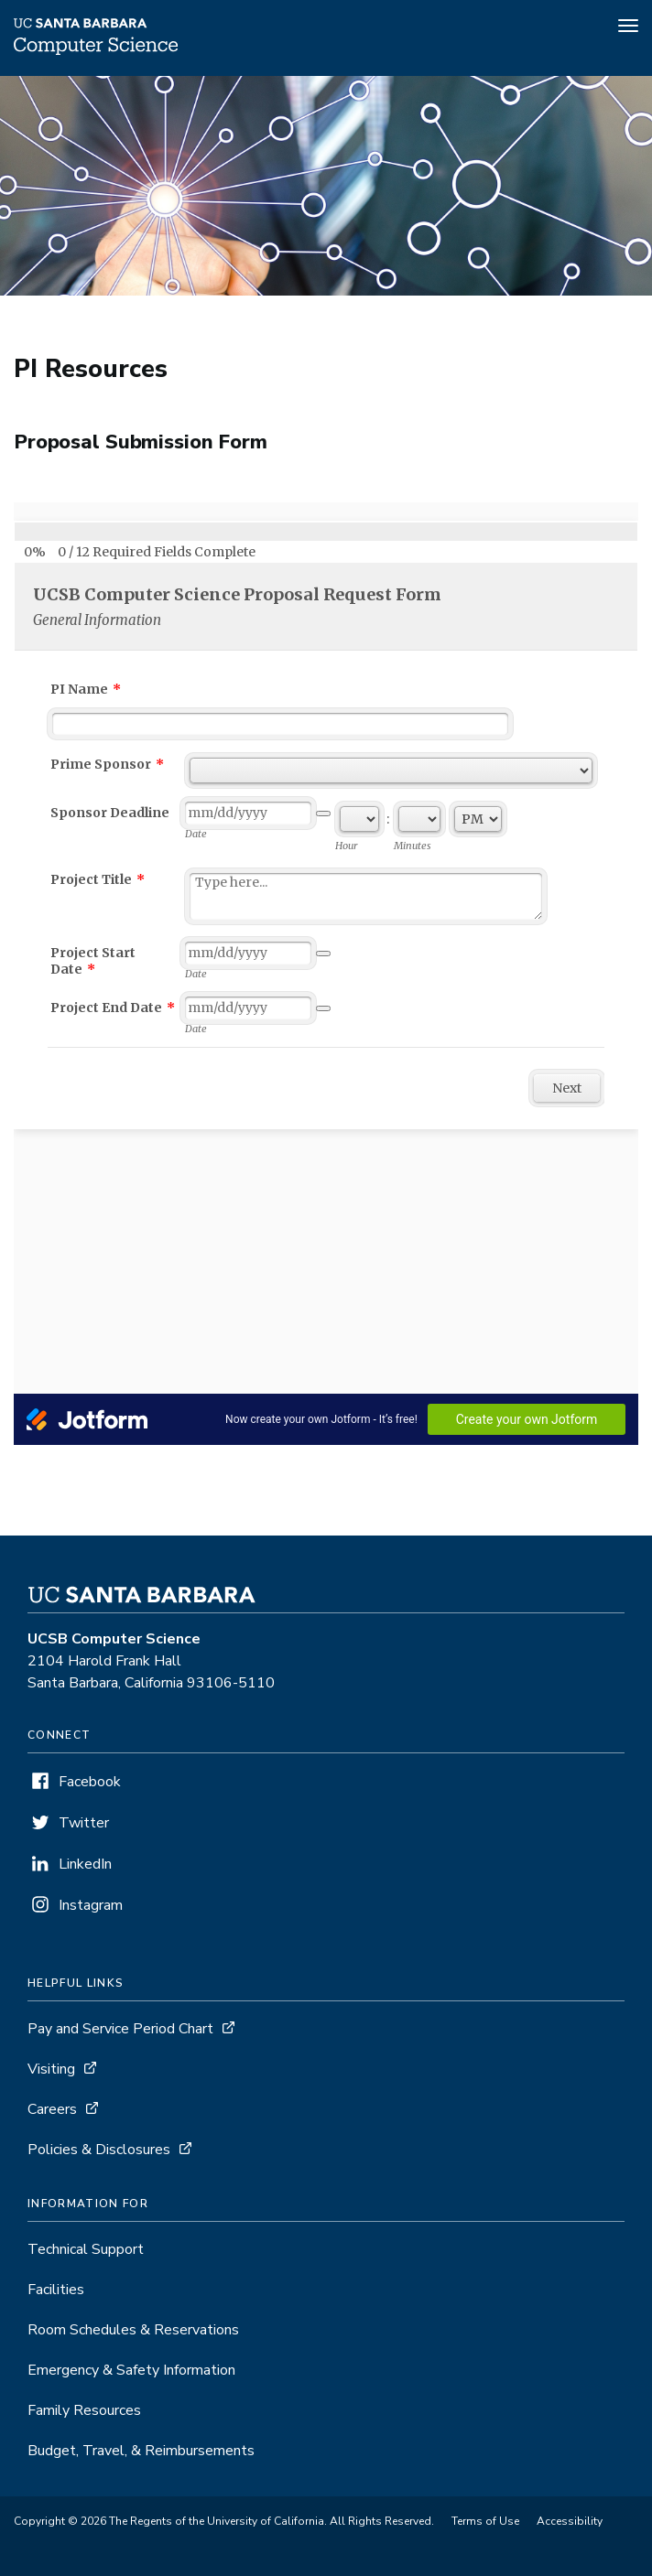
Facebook (90, 1782)
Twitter (84, 1823)
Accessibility (570, 2521)
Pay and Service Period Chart (120, 2029)
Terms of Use (485, 2521)
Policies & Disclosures (98, 2149)
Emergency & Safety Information (131, 2370)
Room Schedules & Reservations (133, 2330)
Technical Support (85, 2249)
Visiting (51, 2069)
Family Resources (84, 2410)
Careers (52, 2109)
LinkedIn (85, 1864)
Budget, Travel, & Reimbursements (141, 2451)
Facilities (55, 2290)
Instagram (91, 1905)
